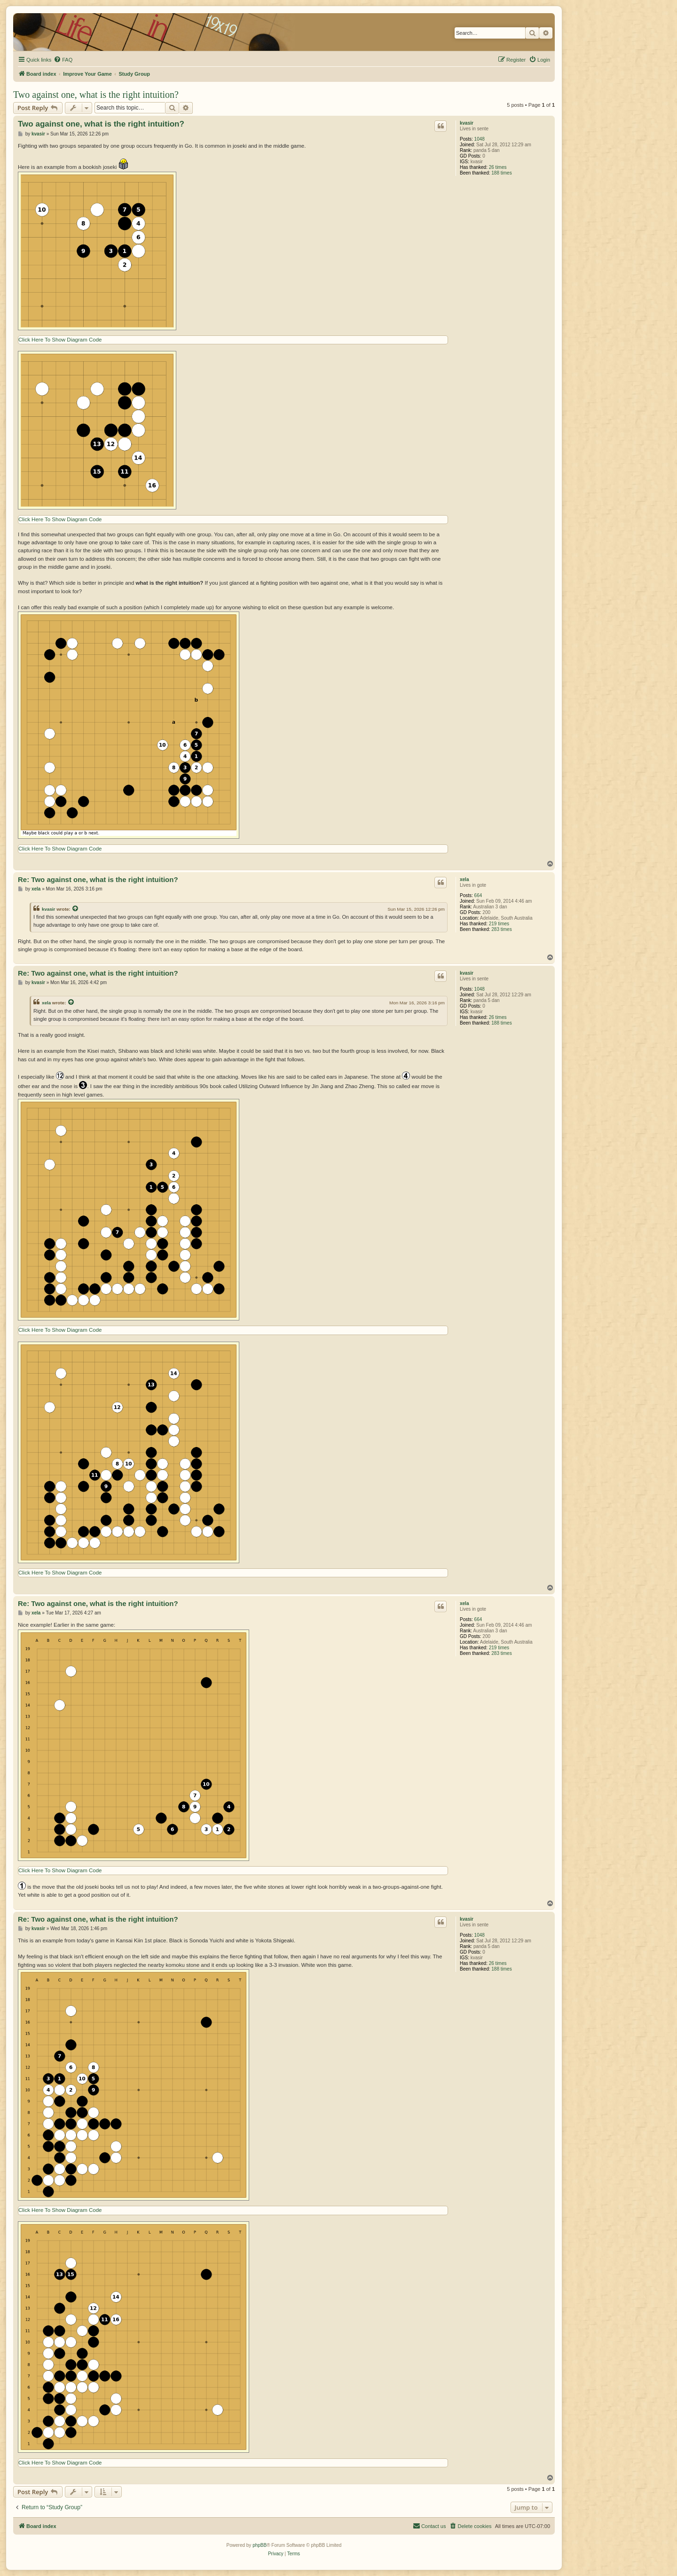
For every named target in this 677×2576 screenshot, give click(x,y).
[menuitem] (63, 59)
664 (478, 895)
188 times (501, 172)
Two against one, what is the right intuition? (96, 94)
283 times (501, 929)
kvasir (466, 123)
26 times (498, 167)
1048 (479, 139)
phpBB (259, 2545)
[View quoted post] (75, 909)
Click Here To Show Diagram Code (60, 339)
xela (464, 879)
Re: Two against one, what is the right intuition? (98, 879)
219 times (499, 923)
